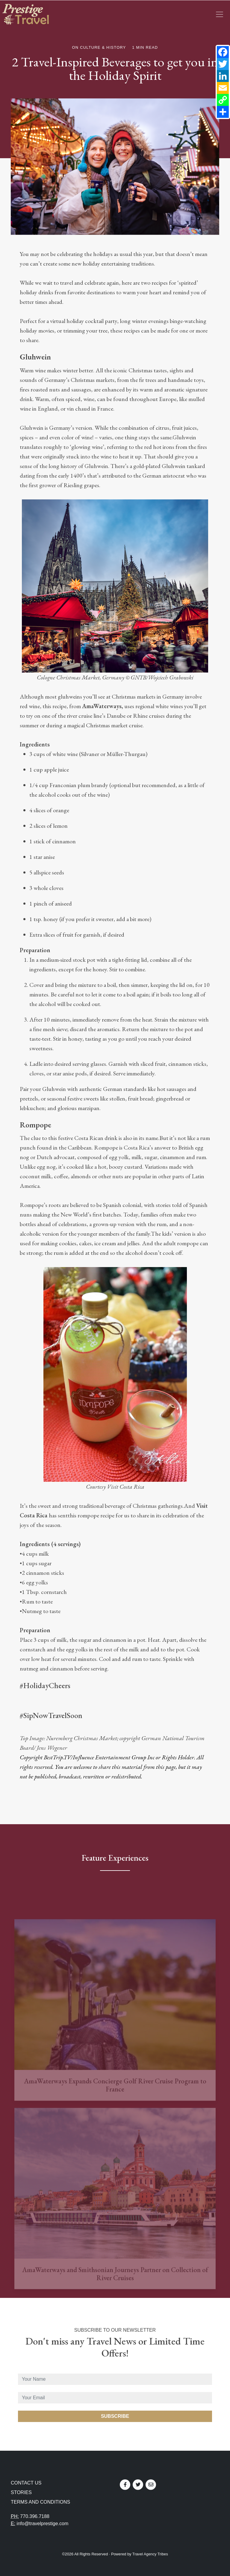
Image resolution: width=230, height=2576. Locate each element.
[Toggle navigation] (219, 14)
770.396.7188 (34, 2516)
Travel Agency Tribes (150, 2554)
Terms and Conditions (40, 2502)
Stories (21, 2492)
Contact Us (26, 2482)
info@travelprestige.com (43, 2523)
